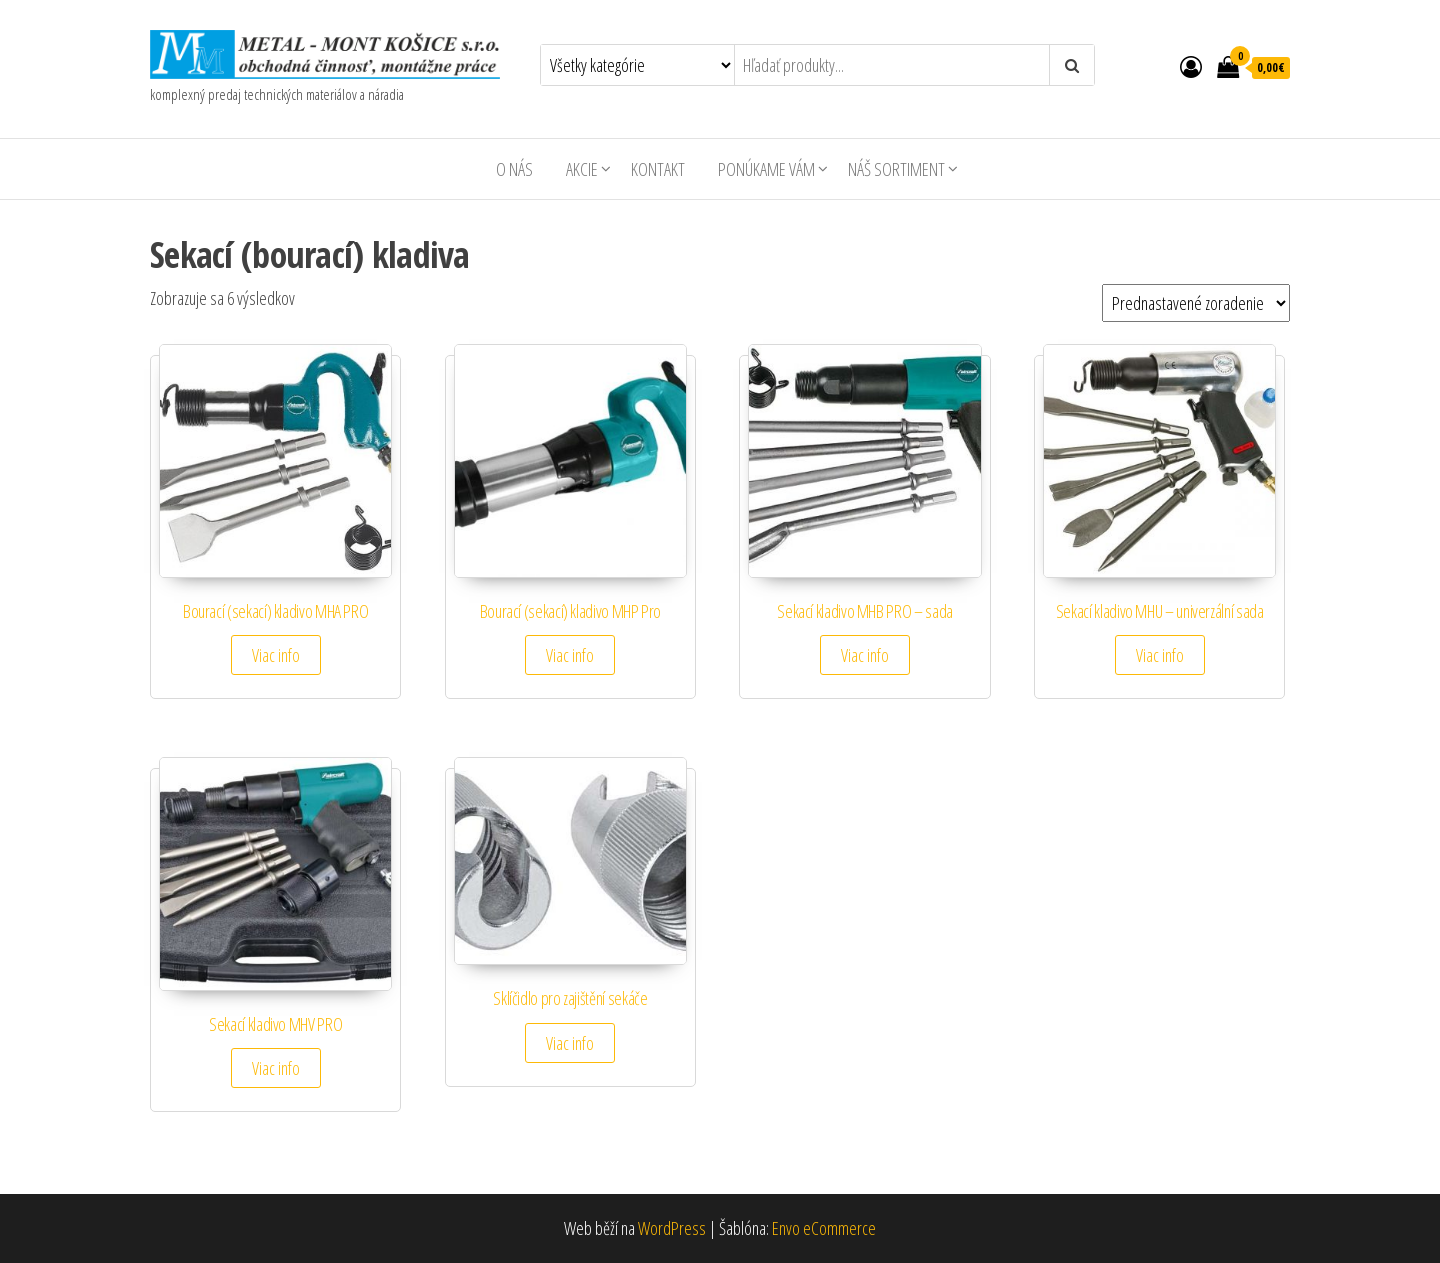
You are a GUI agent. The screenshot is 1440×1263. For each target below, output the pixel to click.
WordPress (672, 1228)
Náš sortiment (896, 169)
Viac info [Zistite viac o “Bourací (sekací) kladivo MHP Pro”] (570, 655)
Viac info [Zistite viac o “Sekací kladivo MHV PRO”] (276, 1068)
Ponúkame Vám (766, 169)
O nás (514, 169)
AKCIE (582, 169)
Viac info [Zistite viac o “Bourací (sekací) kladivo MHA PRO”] (276, 655)
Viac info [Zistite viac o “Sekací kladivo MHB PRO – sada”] (865, 655)
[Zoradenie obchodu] (1196, 303)
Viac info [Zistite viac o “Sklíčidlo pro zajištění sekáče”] (570, 1043)
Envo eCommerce (824, 1228)
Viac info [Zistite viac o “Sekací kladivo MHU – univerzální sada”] (1160, 655)
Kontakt (658, 169)
